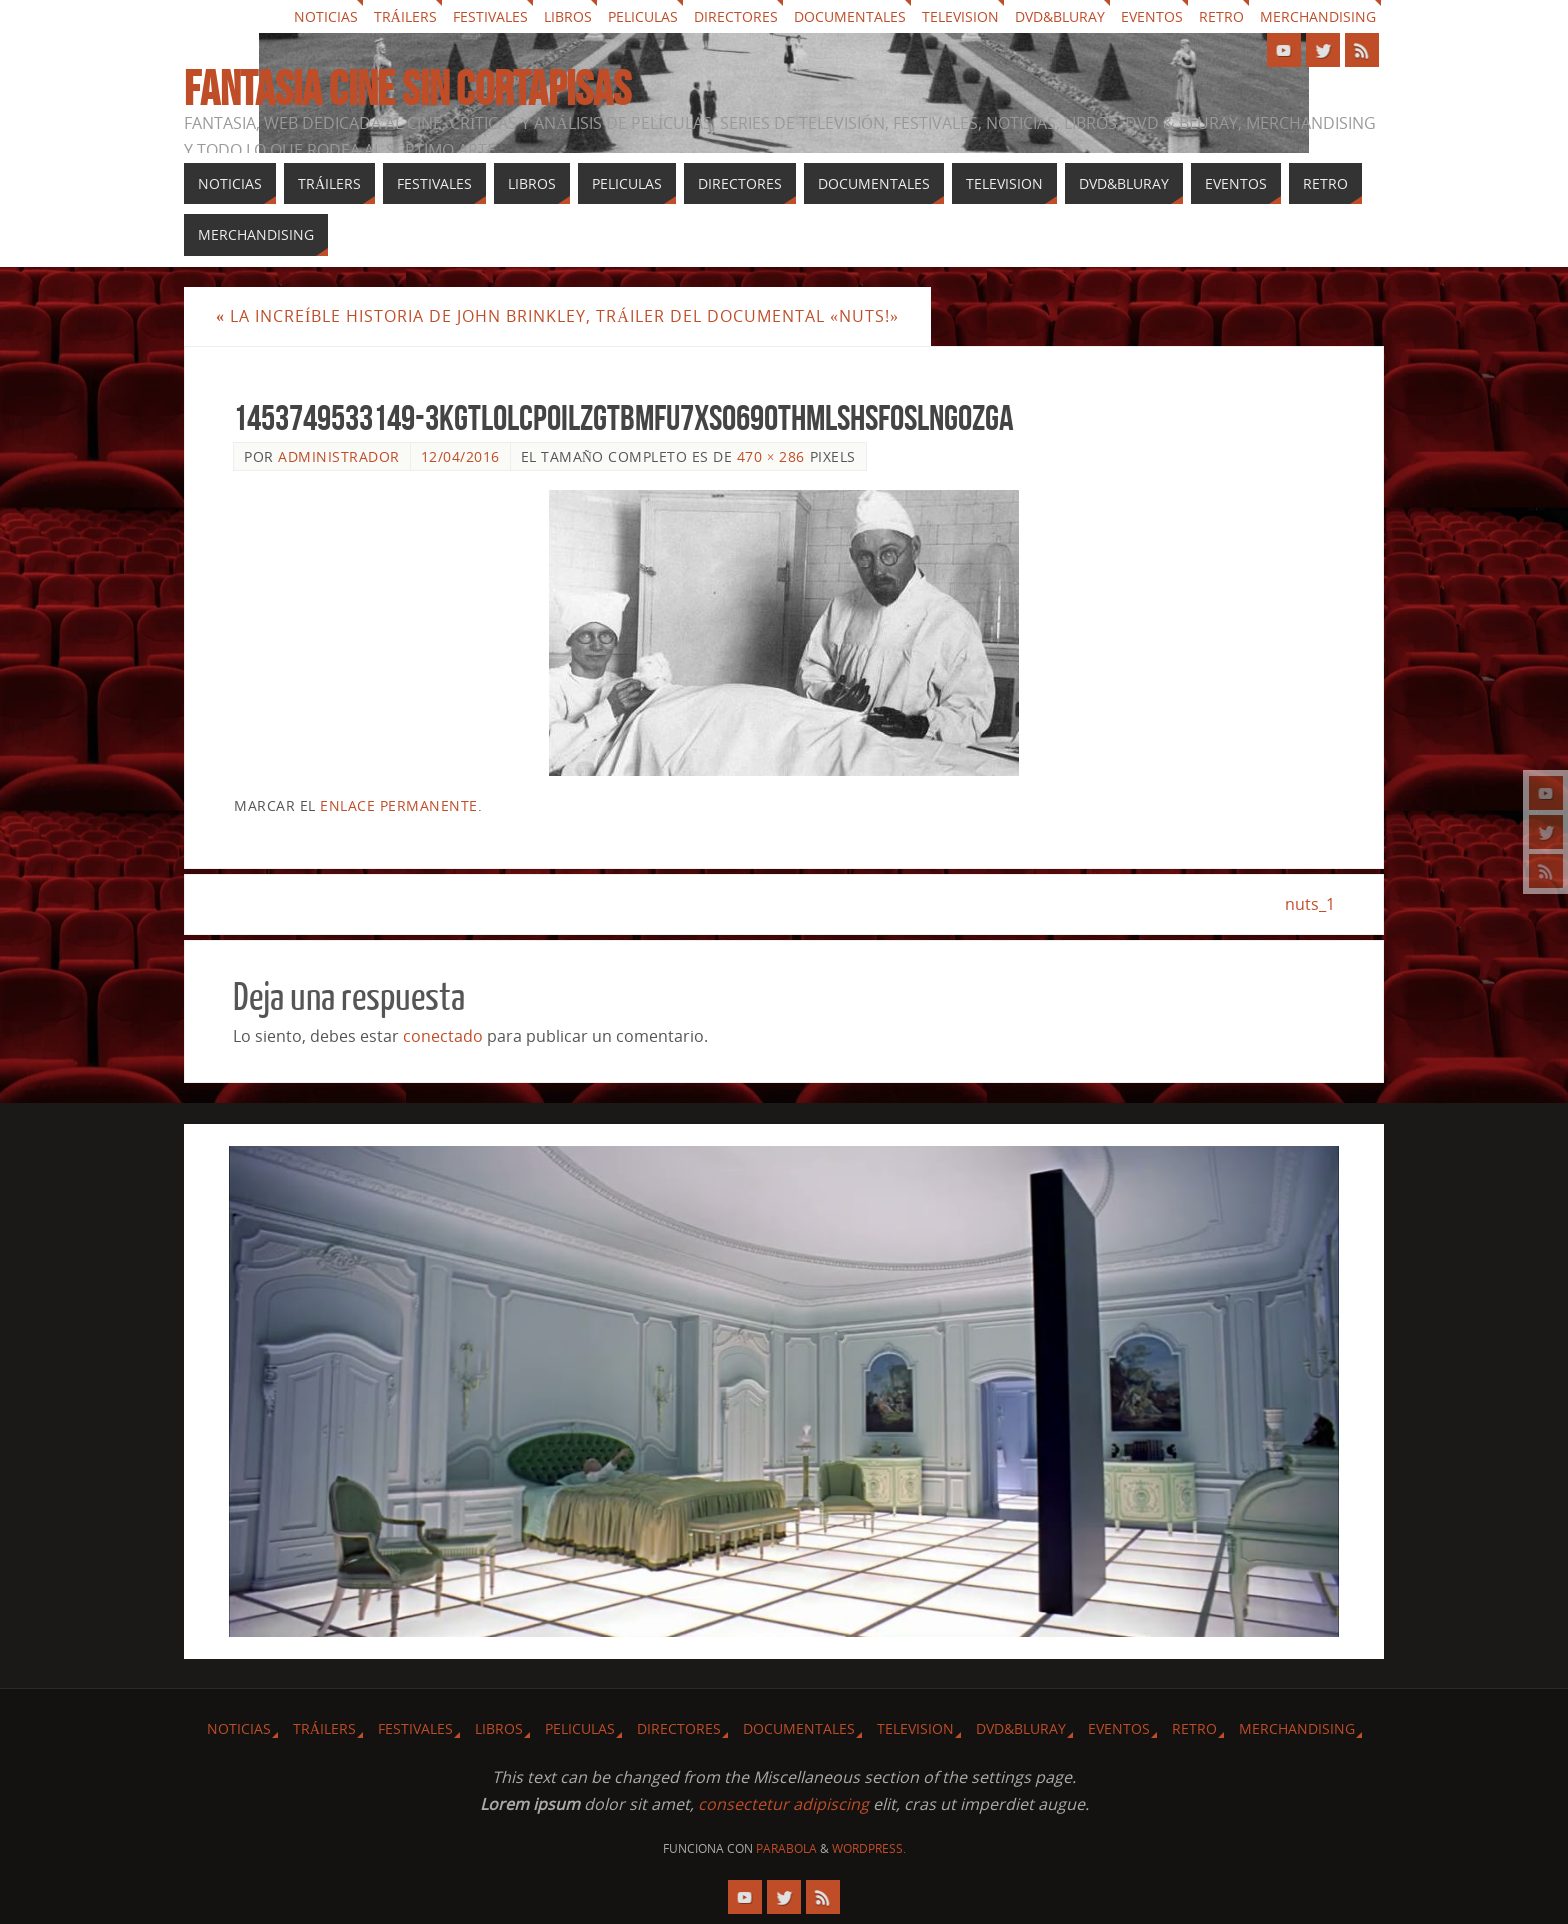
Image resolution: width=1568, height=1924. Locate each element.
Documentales (850, 16)
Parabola (786, 1848)
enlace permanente (399, 805)
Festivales (490, 16)
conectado (443, 1036)
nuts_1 (1310, 904)
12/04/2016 (460, 456)
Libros (568, 16)
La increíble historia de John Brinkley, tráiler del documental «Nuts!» (557, 316)
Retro (1221, 16)
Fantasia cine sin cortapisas (407, 89)
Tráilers (405, 16)
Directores (736, 16)
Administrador (339, 456)
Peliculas (643, 16)
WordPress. (869, 1848)
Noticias (326, 16)
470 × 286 (771, 456)
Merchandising (1318, 16)
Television (960, 16)
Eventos (1152, 16)
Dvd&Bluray (1060, 16)
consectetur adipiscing (783, 1804)
